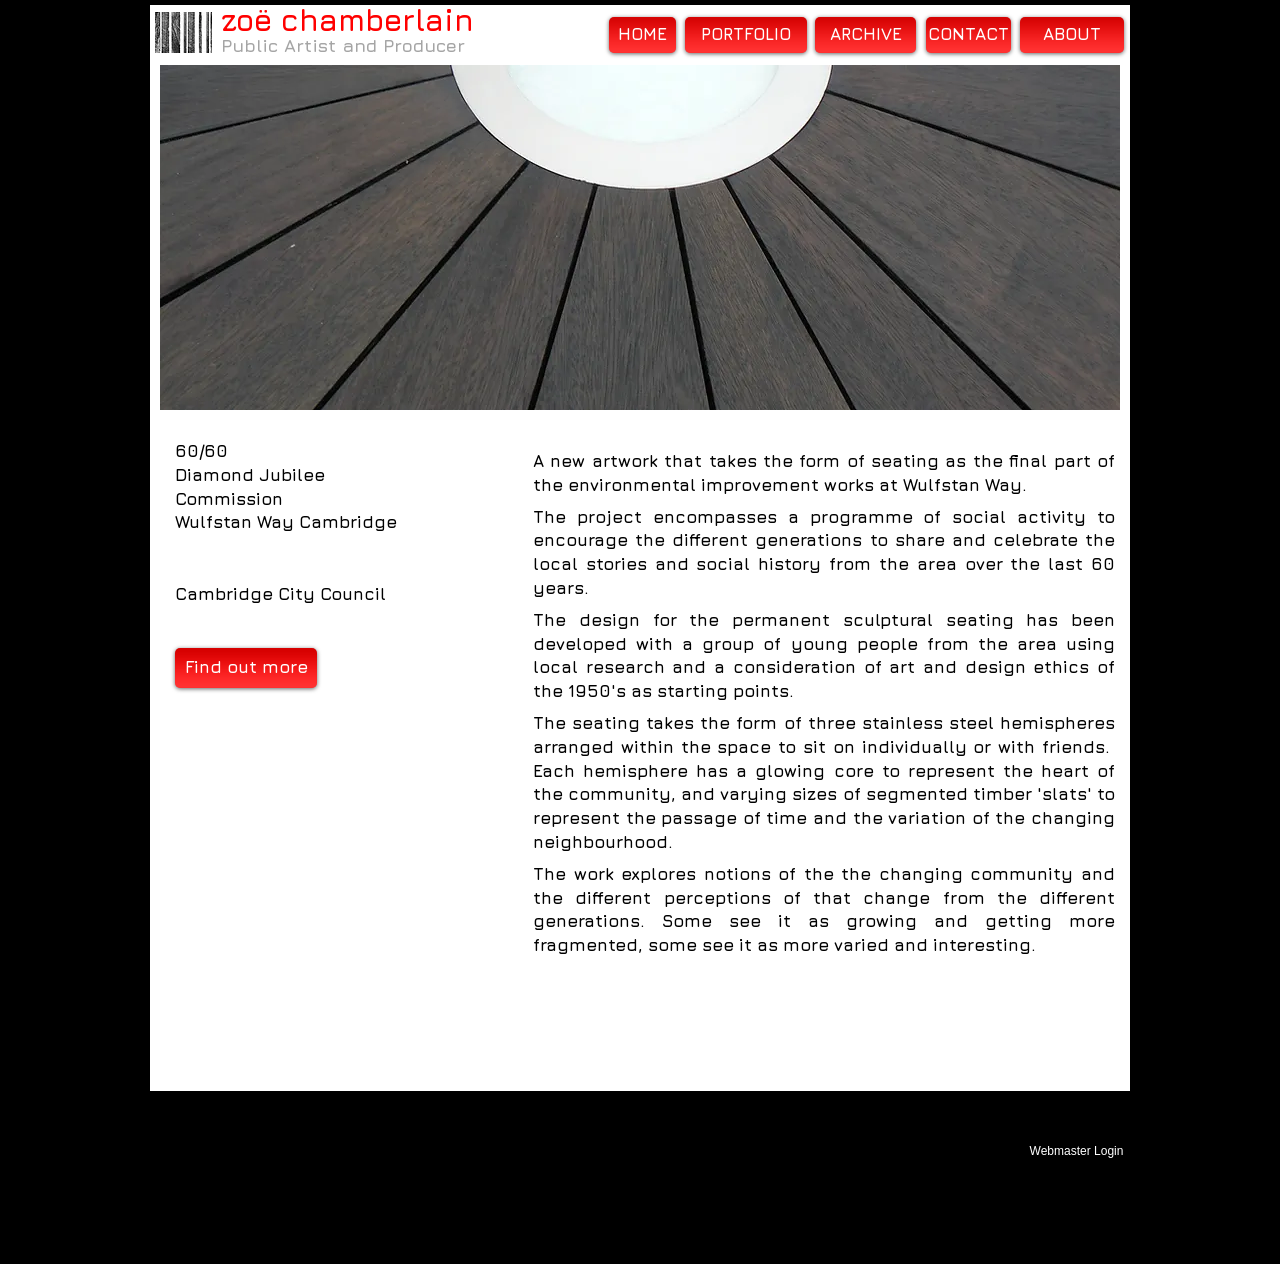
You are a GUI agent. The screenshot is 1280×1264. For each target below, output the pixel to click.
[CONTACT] (968, 35)
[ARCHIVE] (865, 35)
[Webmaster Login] (1076, 1151)
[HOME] (642, 35)
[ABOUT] (1072, 35)
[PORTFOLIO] (746, 35)
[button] (640, 237)
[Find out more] (246, 668)
